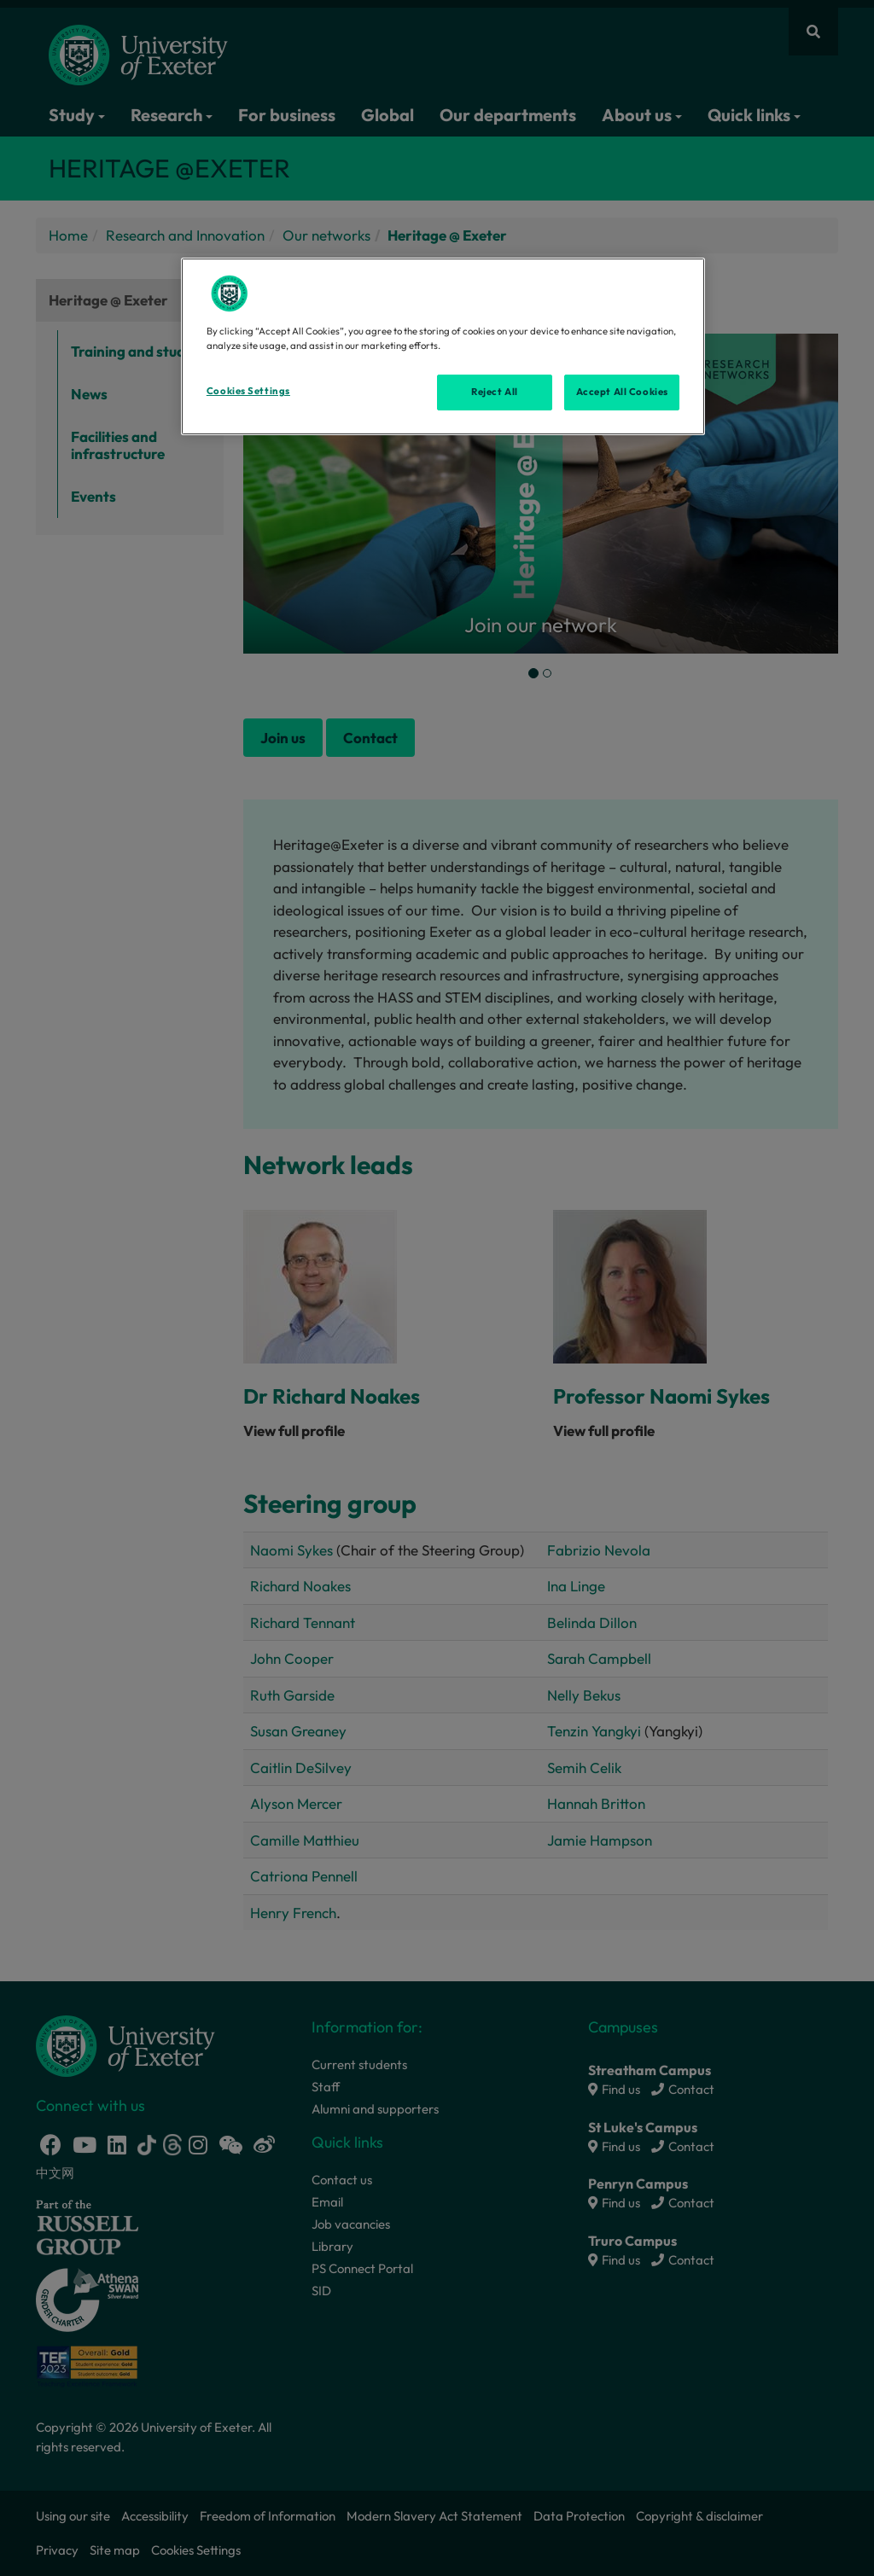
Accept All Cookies (622, 392)
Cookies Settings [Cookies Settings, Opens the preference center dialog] (248, 391)
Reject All (494, 392)
